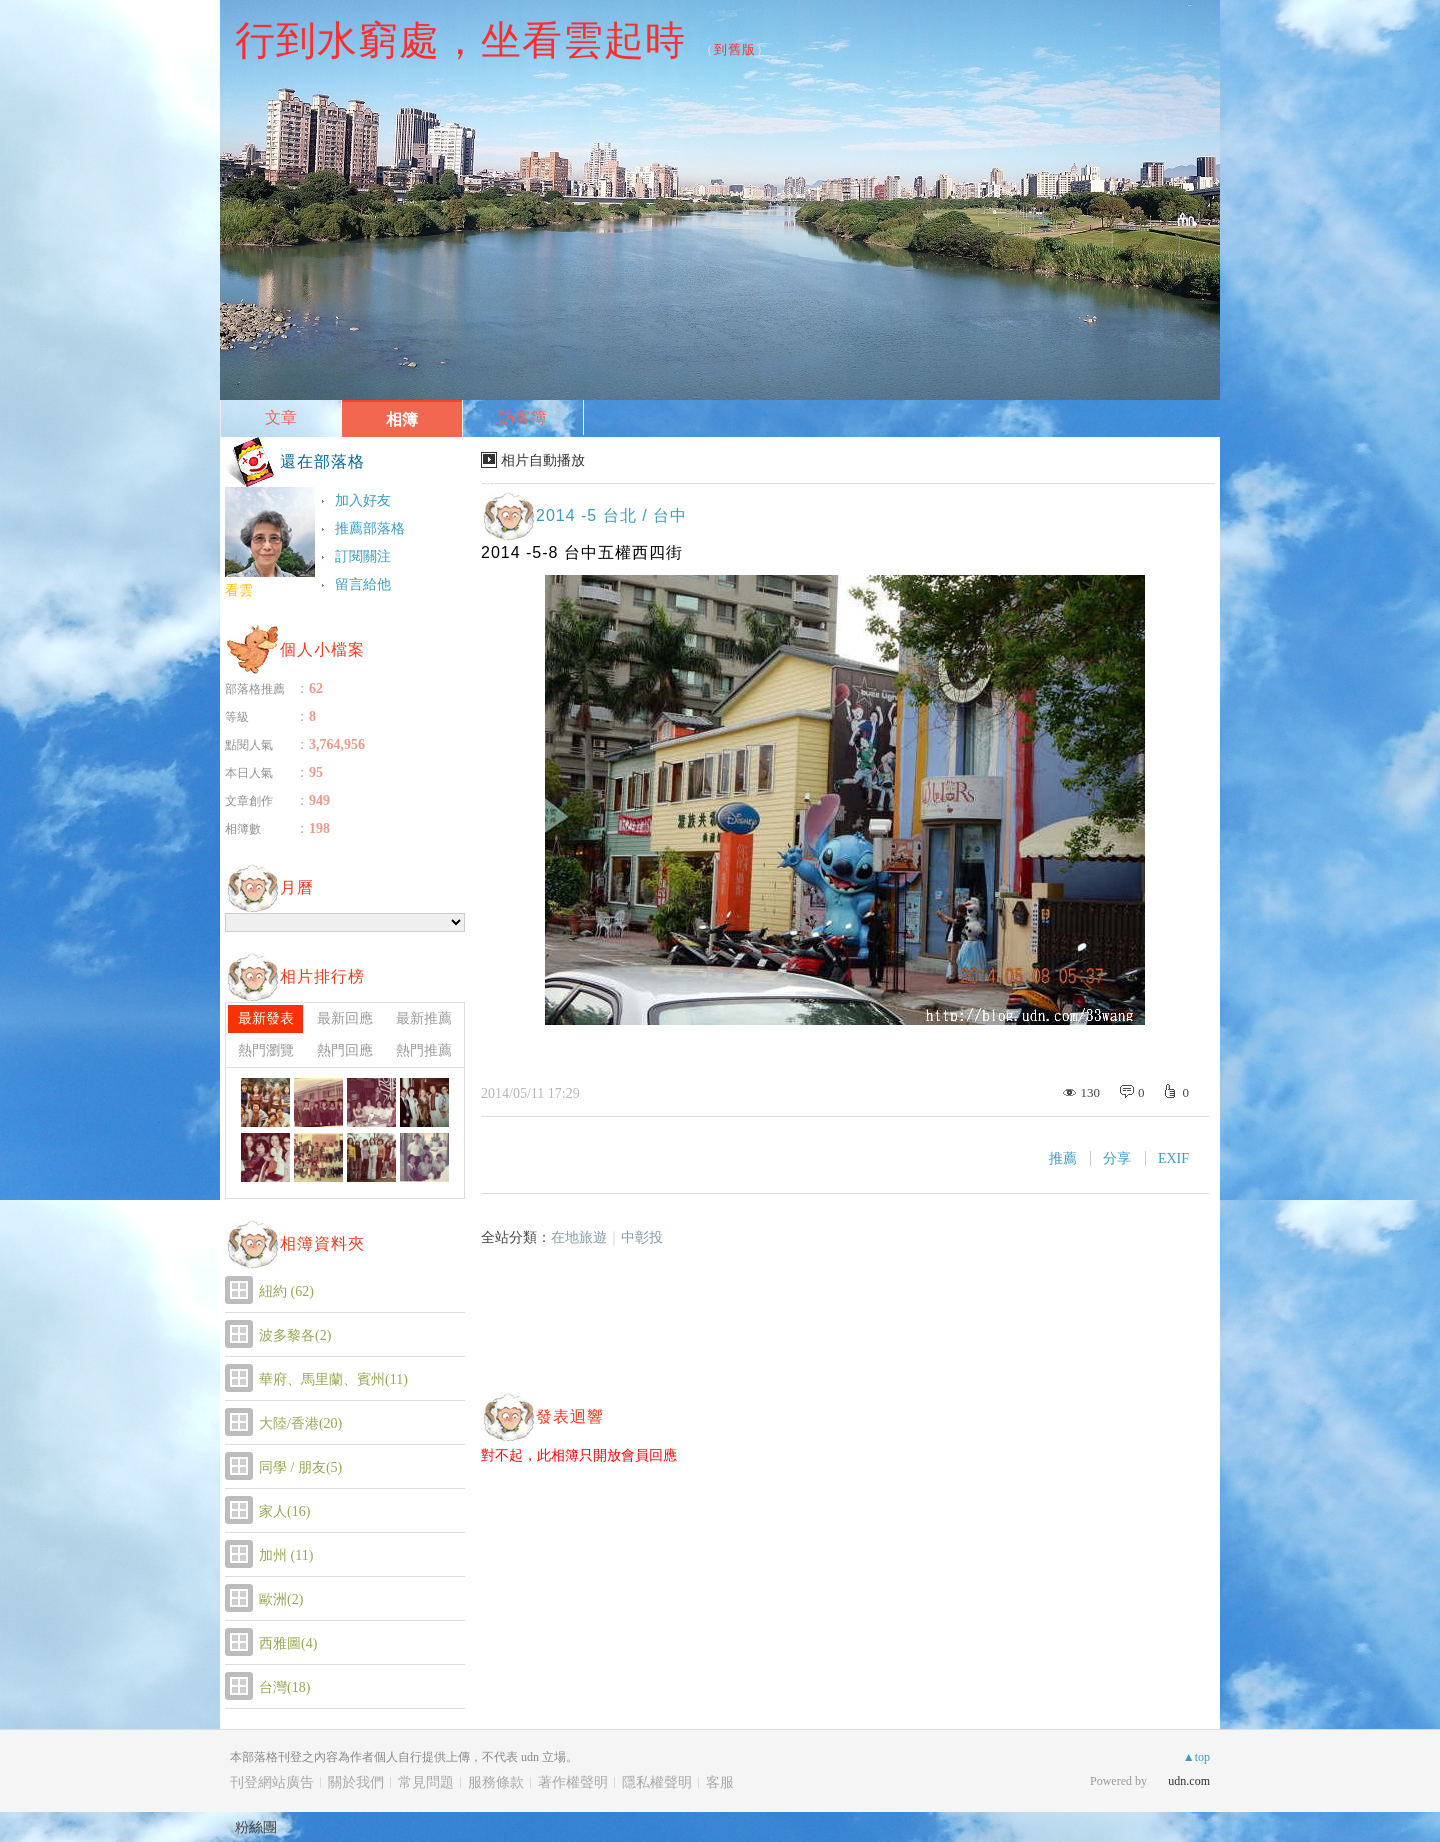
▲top (1196, 1757)
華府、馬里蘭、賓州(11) (333, 1379)
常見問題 (426, 1782)
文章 (281, 417)
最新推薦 (424, 1018)
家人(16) (284, 1511)
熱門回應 (345, 1050)
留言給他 (363, 584)
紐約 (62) (286, 1291)
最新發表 (266, 1018)
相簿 (402, 419)
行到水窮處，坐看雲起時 (460, 40)
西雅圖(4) (288, 1643)
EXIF (1173, 1158)
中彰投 (642, 1237)
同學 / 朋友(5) (300, 1467)
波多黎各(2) (295, 1335)
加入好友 (363, 500)
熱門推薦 (424, 1050)
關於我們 (356, 1782)
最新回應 (345, 1018)
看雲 (239, 590)
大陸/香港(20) (300, 1423)
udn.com (1189, 1781)
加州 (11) (286, 1555)
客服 (720, 1782)
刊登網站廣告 (272, 1782)
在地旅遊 (579, 1237)
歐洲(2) (281, 1599)
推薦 (1063, 1158)
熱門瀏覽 (266, 1050)
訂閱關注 (363, 556)
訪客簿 (523, 417)
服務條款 (496, 1782)
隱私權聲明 (657, 1782)
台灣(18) (284, 1687)
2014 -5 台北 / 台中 (611, 515)
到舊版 (735, 49)
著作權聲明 (573, 1782)
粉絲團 (256, 1827)
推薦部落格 (370, 528)
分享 (1117, 1158)
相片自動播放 (543, 460)
